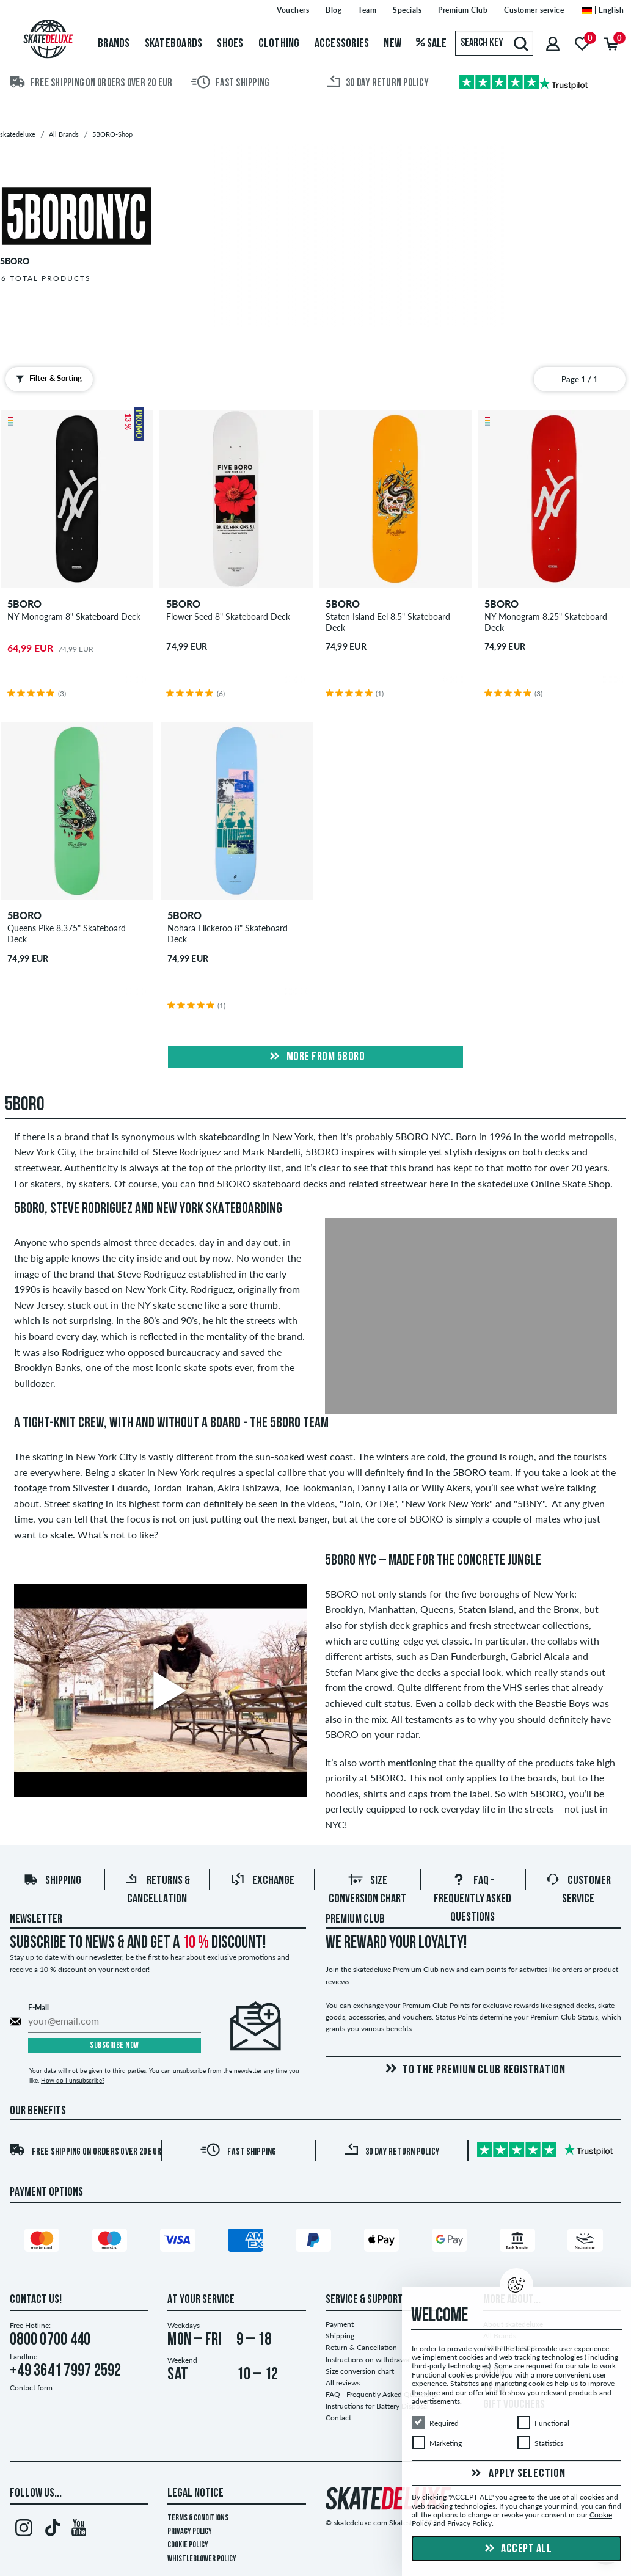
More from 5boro (315, 1057)
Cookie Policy (187, 2545)
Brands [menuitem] (114, 44)
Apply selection (517, 2474)
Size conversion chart (360, 2371)
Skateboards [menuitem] (174, 44)
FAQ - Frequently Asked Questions (472, 1899)
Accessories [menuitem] (342, 44)
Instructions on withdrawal (368, 2359)
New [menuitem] (392, 44)
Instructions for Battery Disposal (377, 2405)
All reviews (343, 2382)
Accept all (516, 2549)
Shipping (52, 1881)
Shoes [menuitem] (230, 44)
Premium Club (355, 1919)
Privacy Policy (189, 2531)
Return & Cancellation (361, 2347)
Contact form (31, 2387)
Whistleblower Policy (201, 2559)
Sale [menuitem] (431, 44)
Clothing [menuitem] (279, 44)
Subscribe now (114, 2045)
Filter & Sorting (46, 378)
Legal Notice (195, 2493)
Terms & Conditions (197, 2518)
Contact (338, 2417)
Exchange (262, 1881)
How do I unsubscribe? (72, 2080)
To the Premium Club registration (473, 2069)
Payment (340, 2324)
